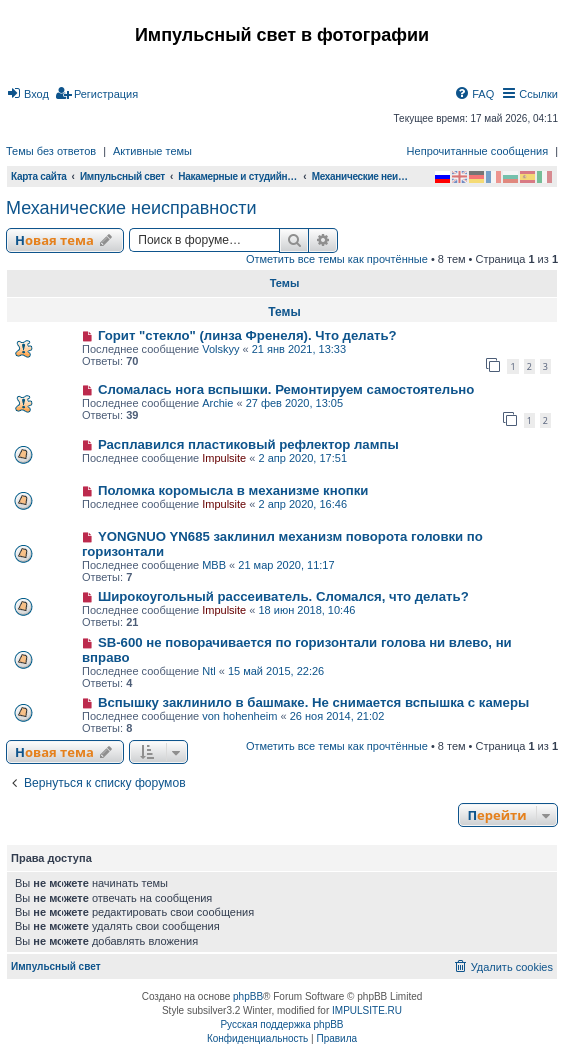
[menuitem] (27, 94)
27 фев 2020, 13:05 (294, 403)
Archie (217, 403)
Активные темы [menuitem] (152, 151)
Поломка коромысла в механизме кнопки (233, 490)
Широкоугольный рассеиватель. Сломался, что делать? (283, 596)
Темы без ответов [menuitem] (51, 151)
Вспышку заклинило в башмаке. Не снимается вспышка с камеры (313, 702)
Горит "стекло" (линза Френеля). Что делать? (247, 335)
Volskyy (220, 349)
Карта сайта (39, 176)
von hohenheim (239, 716)
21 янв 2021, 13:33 (299, 349)
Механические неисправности (131, 208)
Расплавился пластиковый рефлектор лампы (248, 444)
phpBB (248, 996)
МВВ (214, 565)
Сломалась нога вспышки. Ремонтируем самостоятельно (286, 389)
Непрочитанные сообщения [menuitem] (478, 151)
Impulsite (224, 458)
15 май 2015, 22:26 (276, 671)
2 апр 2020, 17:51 (302, 458)
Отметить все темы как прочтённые (337, 259)
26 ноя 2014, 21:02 (337, 716)
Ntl (208, 671)
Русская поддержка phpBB (281, 1024)
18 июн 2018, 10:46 (306, 610)
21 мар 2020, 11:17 (286, 565)
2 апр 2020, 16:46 (302, 504)
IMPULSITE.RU (367, 1010)
